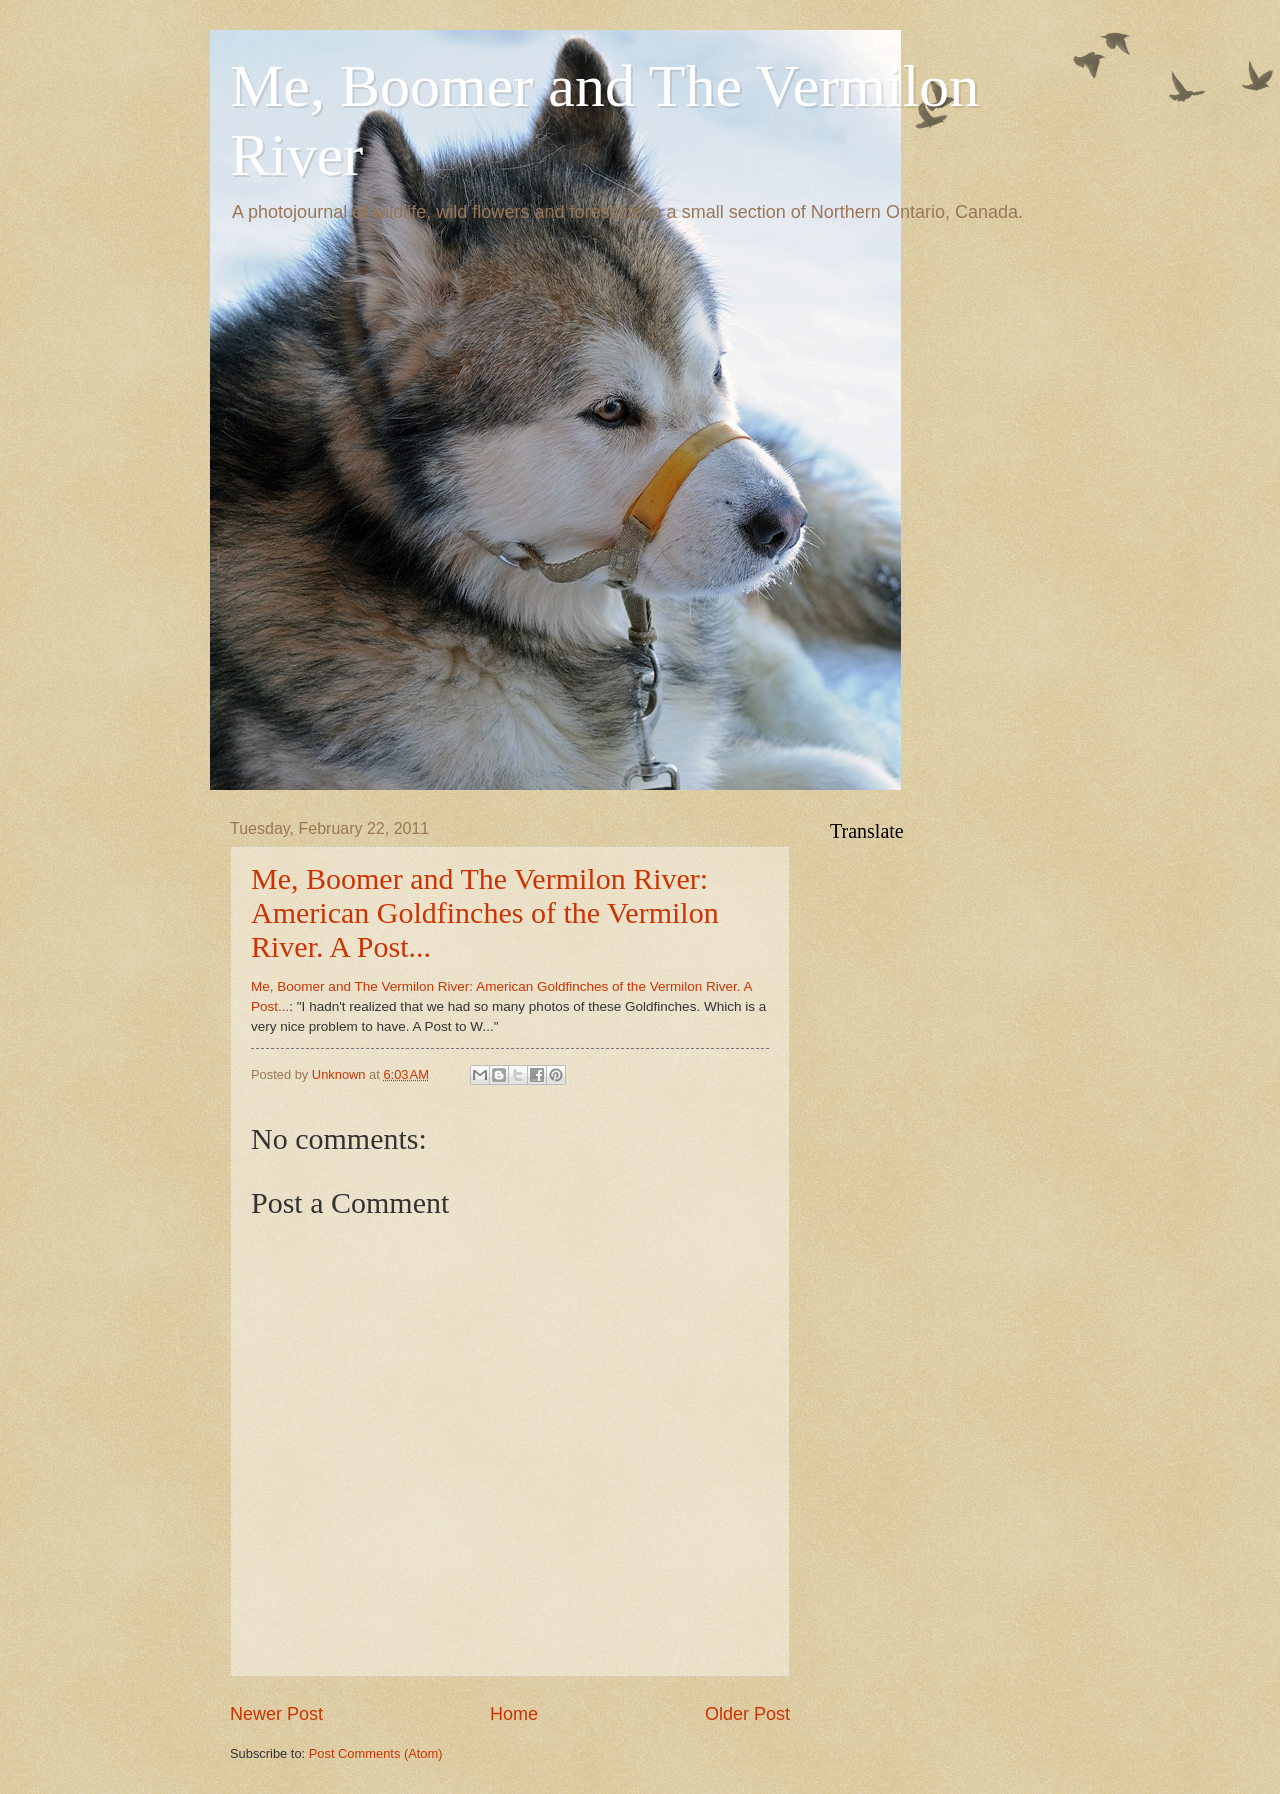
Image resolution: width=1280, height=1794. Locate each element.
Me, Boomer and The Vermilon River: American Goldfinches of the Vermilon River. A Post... (485, 912)
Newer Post (276, 1714)
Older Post (747, 1714)
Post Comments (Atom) (376, 1753)
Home (514, 1714)
